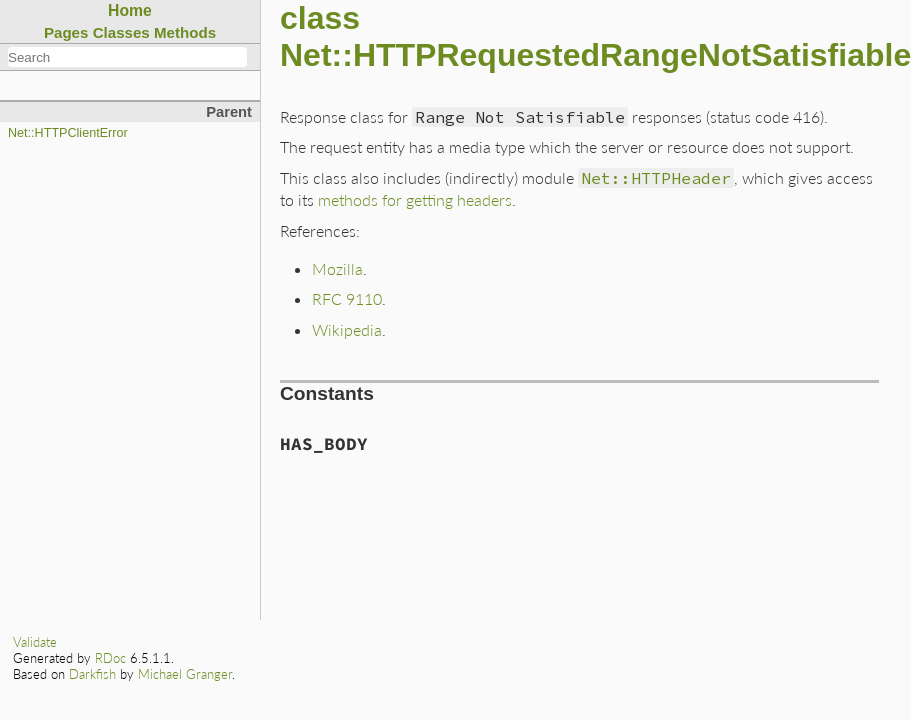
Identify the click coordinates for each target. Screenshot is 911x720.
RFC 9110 (347, 298)
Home (130, 10)
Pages (66, 32)
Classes (121, 32)
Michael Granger (185, 674)
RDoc (110, 658)
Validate (35, 642)
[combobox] (127, 57)
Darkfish (92, 674)
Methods (185, 32)
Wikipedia (347, 329)
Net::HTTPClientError (68, 133)
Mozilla (337, 268)
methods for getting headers (415, 199)
